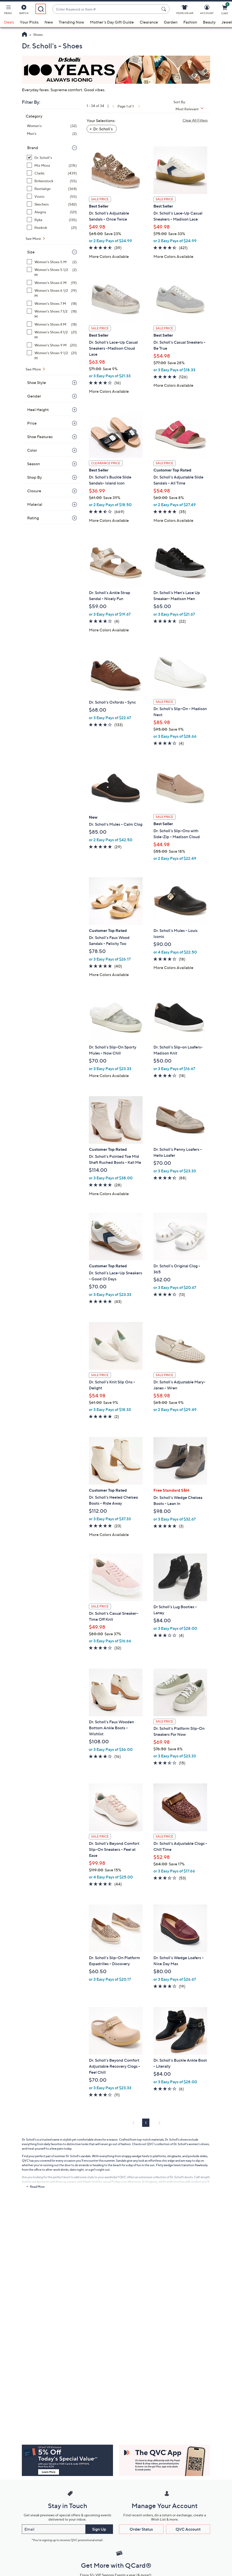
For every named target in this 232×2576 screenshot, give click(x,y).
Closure (34, 490)
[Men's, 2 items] (52, 133)
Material (34, 504)
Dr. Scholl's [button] (103, 128)
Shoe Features (40, 436)
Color (32, 450)
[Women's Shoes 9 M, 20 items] (52, 345)
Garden (171, 22)
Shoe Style (36, 382)
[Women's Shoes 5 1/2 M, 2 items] (52, 272)
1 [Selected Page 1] (145, 2123)
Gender (34, 396)
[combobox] (106, 9)
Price (32, 423)
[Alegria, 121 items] (52, 212)
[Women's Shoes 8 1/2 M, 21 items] (52, 334)
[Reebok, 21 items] (52, 227)
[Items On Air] (184, 10)
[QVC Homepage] (24, 35)
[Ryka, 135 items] (52, 219)
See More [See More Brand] (34, 238)
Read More (37, 2186)
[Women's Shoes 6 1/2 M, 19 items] (52, 293)
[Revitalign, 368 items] (52, 188)
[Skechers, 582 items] (52, 204)
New (48, 22)
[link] (112, 106)
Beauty (209, 22)
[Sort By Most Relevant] (191, 109)
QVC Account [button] (188, 2529)
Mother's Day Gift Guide (112, 22)
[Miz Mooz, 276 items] (52, 165)
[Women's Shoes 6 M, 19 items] (52, 282)
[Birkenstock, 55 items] (52, 180)
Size (31, 251)
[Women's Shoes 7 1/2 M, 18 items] (52, 314)
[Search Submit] (164, 9)
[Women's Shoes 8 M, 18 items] (52, 324)
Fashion (190, 22)
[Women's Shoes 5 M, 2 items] (52, 261)
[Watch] (24, 10)
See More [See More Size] (34, 369)
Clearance (149, 22)
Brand (32, 147)
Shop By (34, 477)
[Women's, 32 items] (52, 125)
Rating (33, 517)
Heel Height (38, 409)
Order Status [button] (141, 2529)
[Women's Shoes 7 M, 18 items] (52, 303)
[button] (8, 10)
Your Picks (29, 22)
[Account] (207, 10)
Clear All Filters (195, 120)
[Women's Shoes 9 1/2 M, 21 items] (52, 355)
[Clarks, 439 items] (52, 173)
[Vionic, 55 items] (52, 196)
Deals (9, 22)
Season (33, 463)
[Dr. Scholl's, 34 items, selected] (52, 157)
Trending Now (71, 22)
